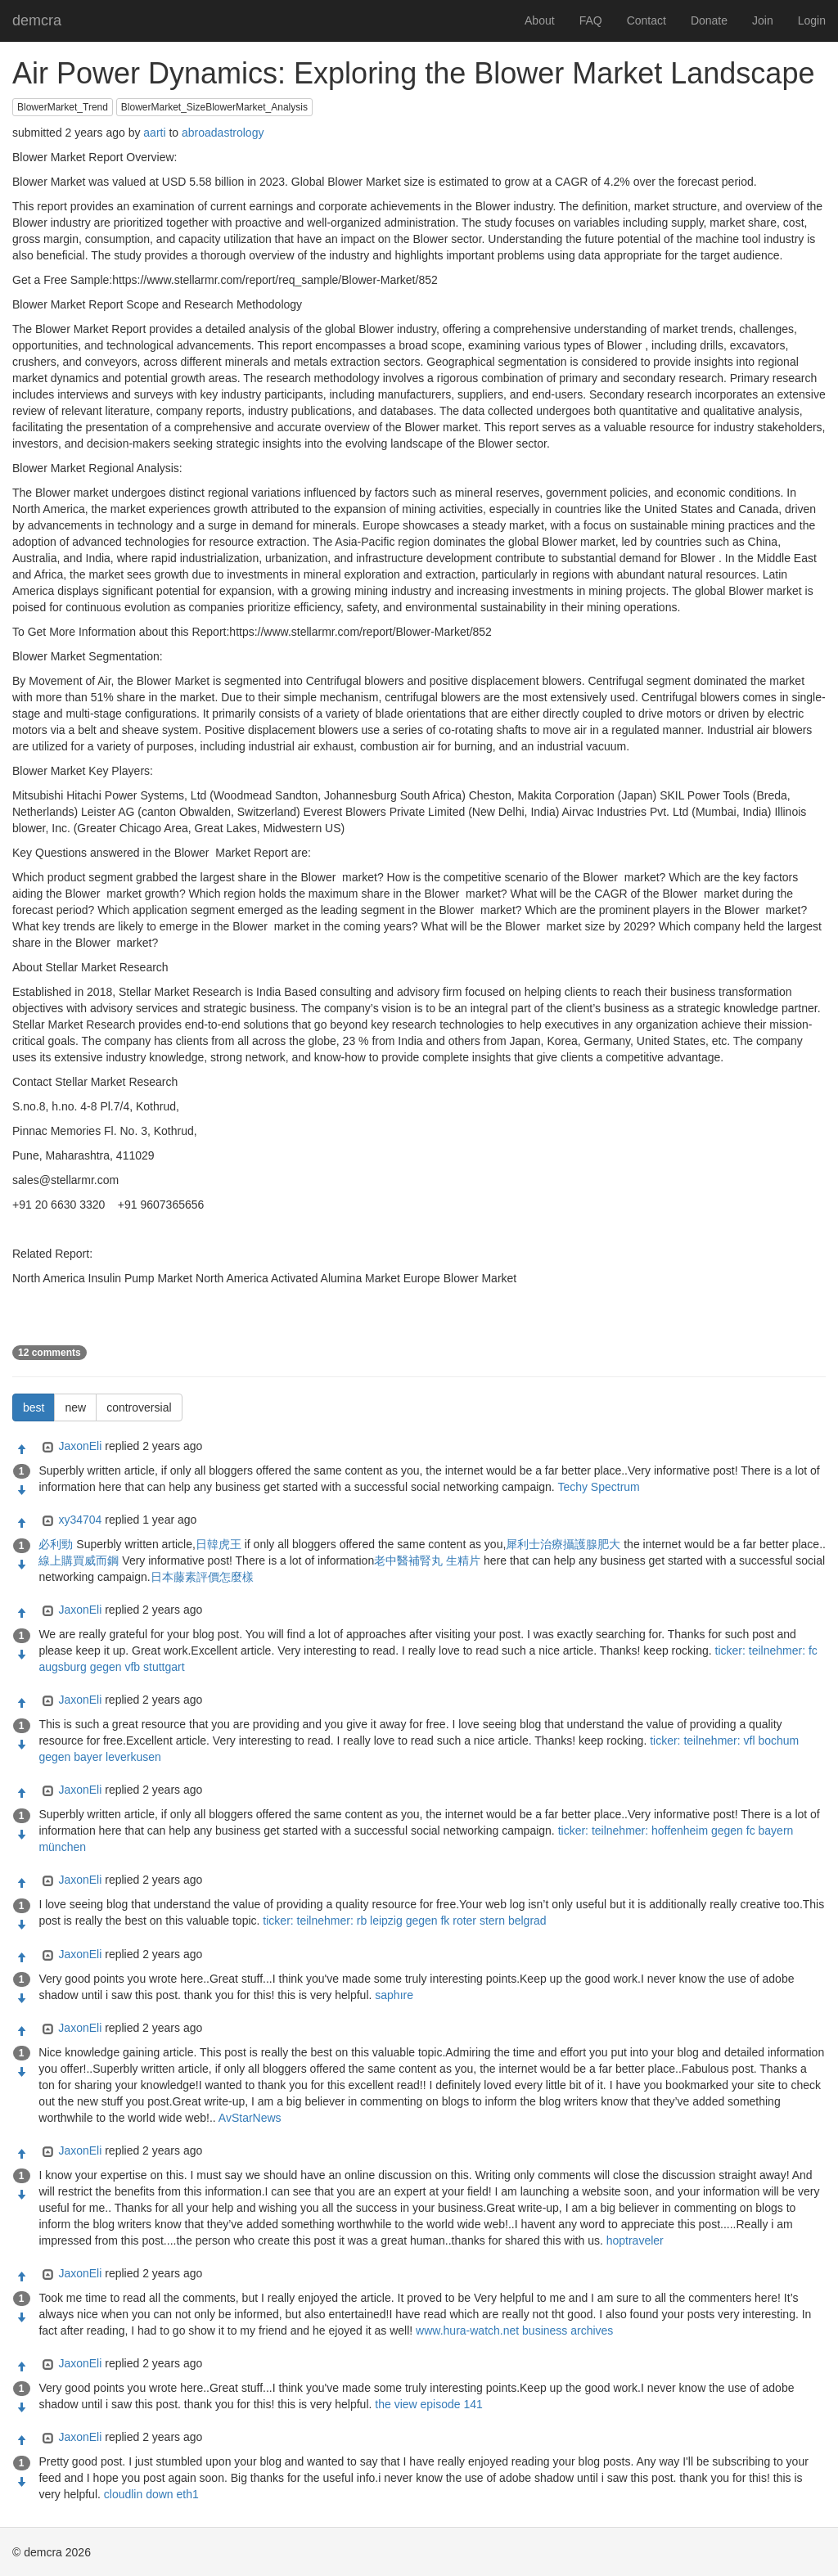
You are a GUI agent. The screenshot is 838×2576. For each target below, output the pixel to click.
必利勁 (55, 1544)
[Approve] (21, 1450)
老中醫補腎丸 (408, 1560)
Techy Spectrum (598, 1486)
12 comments (49, 1352)
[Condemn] (21, 1491)
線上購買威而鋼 (78, 1560)
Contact (646, 20)
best (33, 1407)
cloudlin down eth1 (151, 2494)
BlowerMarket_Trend (62, 107)
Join (762, 20)
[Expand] (46, 1447)
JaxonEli (79, 1445)
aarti (154, 132)
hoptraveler (635, 2240)
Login (812, 20)
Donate (709, 20)
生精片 (463, 1560)
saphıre (394, 1995)
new (75, 1407)
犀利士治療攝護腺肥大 (563, 1544)
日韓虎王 (218, 1544)
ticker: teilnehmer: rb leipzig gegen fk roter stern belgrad (404, 1920)
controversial (138, 1407)
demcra (36, 20)
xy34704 (79, 1519)
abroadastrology (223, 132)
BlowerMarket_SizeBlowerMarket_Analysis (214, 107)
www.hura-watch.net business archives (514, 2330)
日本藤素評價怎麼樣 (202, 1576)
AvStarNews (250, 2117)
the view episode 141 (429, 2404)
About (540, 20)
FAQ (590, 20)
